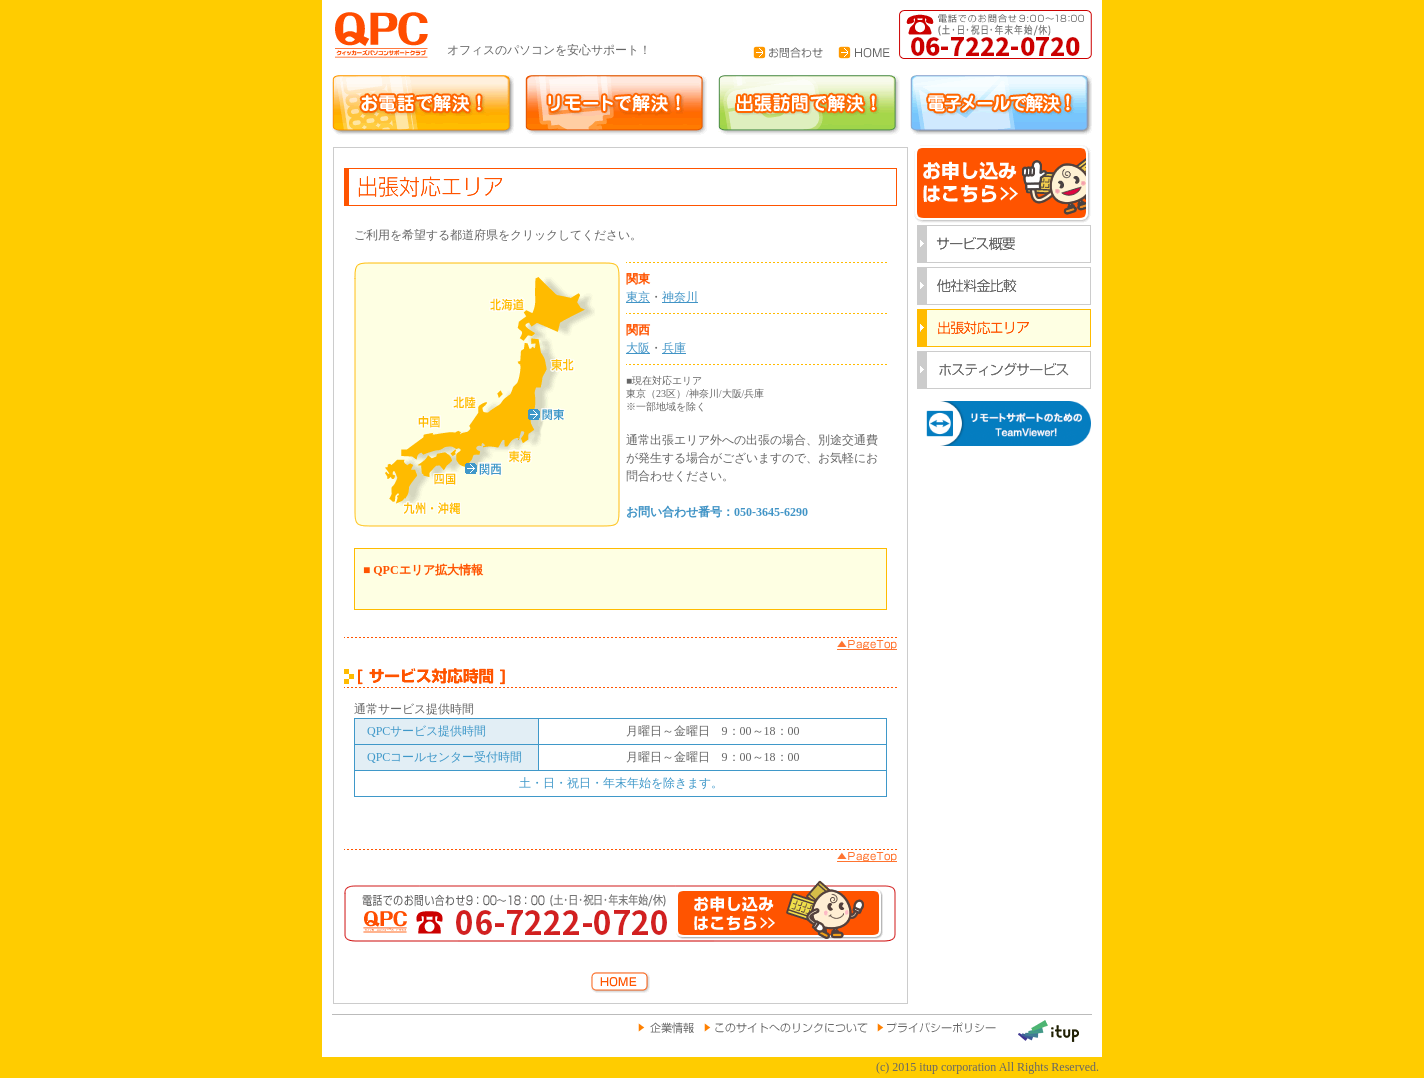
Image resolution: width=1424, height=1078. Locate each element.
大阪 (638, 348)
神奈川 (680, 297)
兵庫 (674, 348)
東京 (638, 297)
